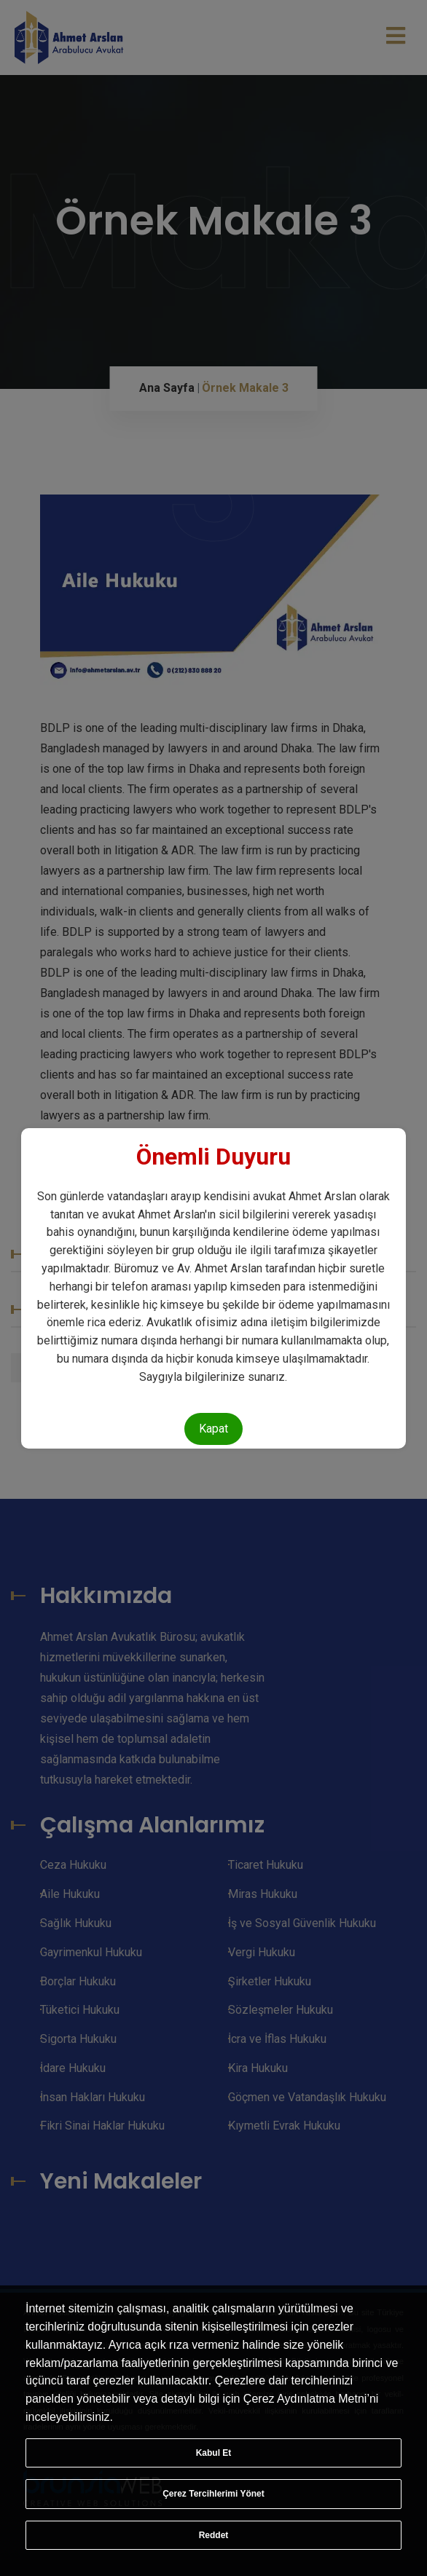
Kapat (213, 1428)
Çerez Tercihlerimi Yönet (213, 2494)
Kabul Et (214, 2453)
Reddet (214, 2535)
